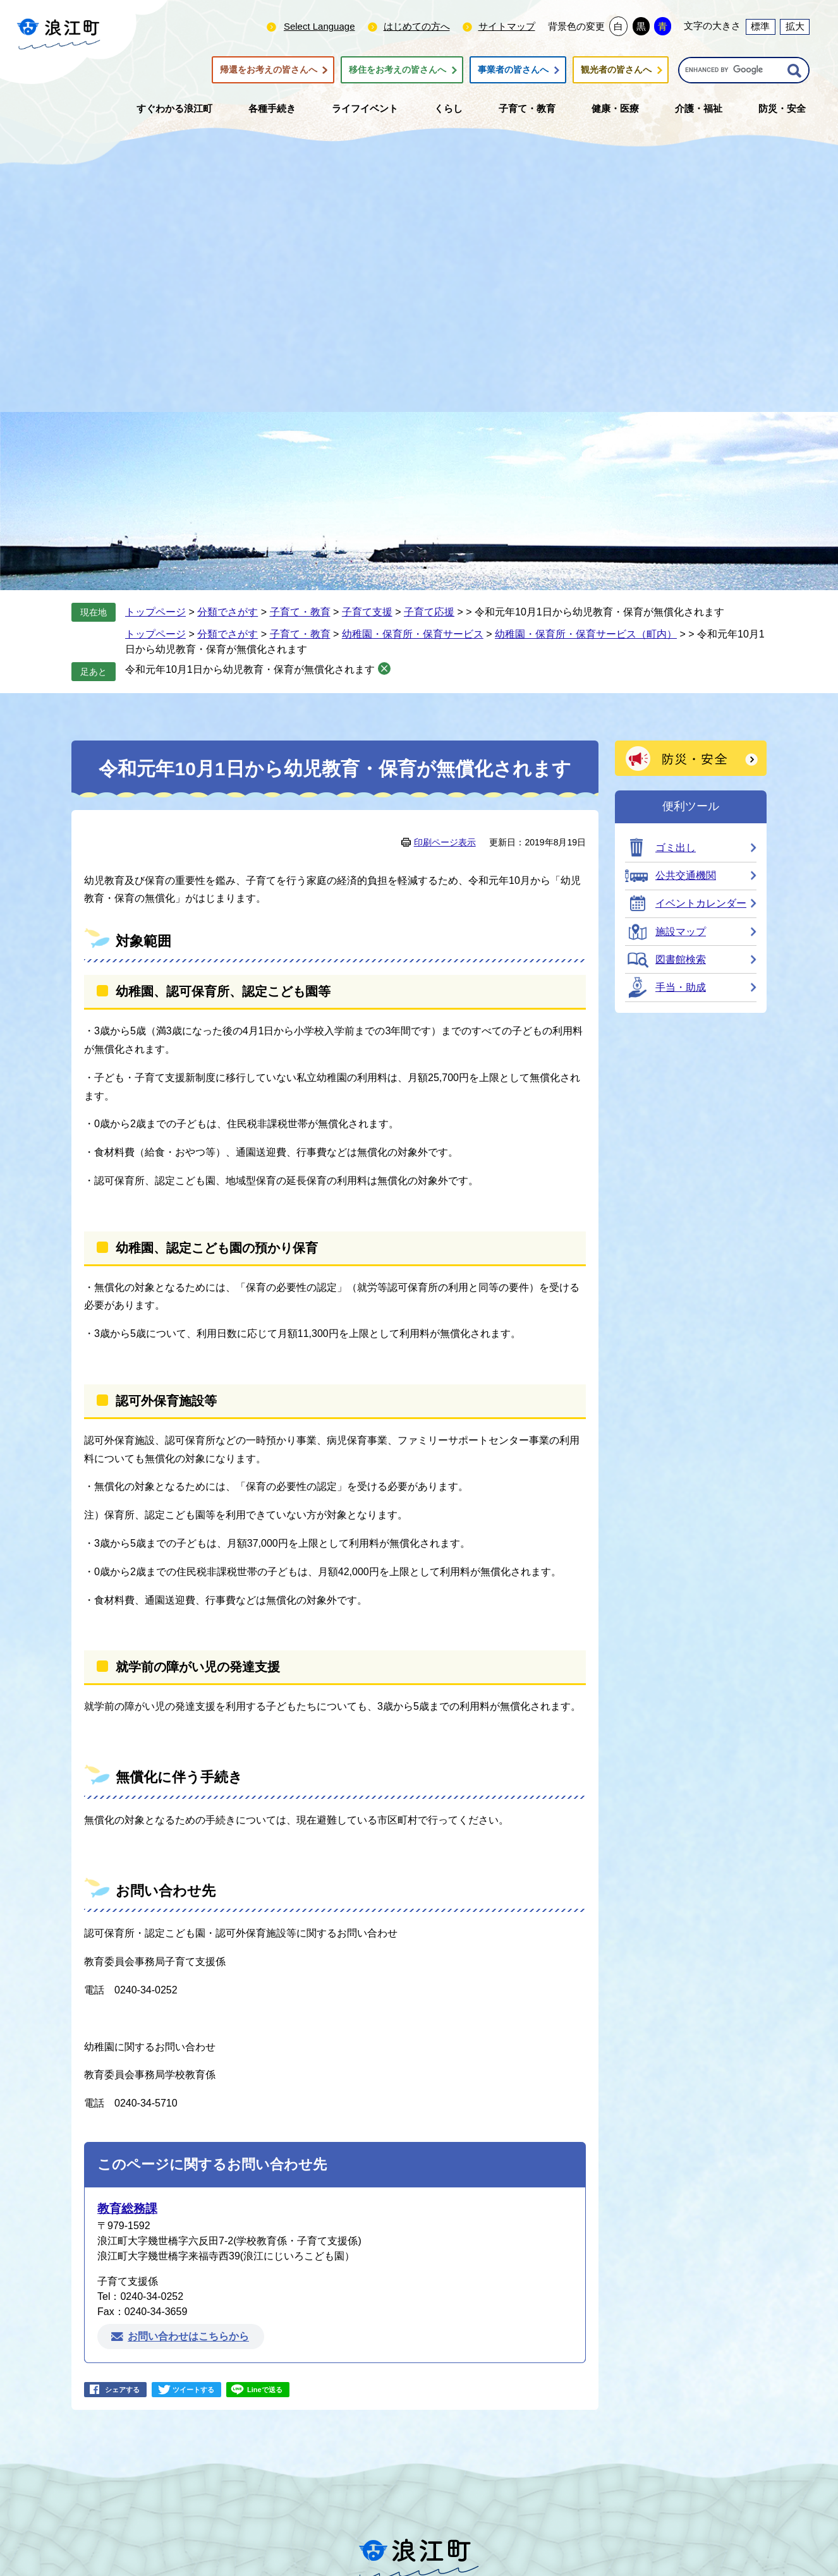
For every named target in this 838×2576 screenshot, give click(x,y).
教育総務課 (127, 2208)
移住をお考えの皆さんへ (397, 70)
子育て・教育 (300, 612)
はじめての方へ (417, 26)
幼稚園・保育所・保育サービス (412, 634)
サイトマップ (506, 26)
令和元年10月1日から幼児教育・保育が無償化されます (250, 669)
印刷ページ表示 (445, 842)
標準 (760, 26)
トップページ (155, 612)
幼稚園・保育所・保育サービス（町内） (586, 634)
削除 (384, 668)
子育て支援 (367, 612)
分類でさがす (227, 612)
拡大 (795, 26)
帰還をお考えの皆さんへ (268, 70)
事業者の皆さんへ (513, 70)
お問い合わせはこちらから (188, 2336)
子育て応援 (429, 612)
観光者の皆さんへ (616, 70)
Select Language (319, 26)
